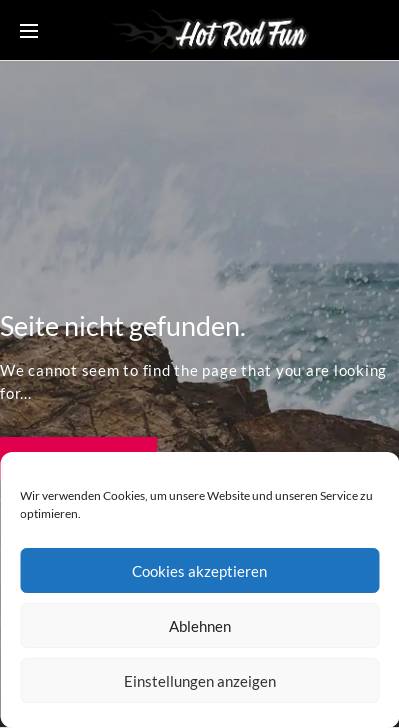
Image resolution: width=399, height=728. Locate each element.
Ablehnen (200, 626)
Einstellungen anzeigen (200, 681)
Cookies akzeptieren (199, 571)
